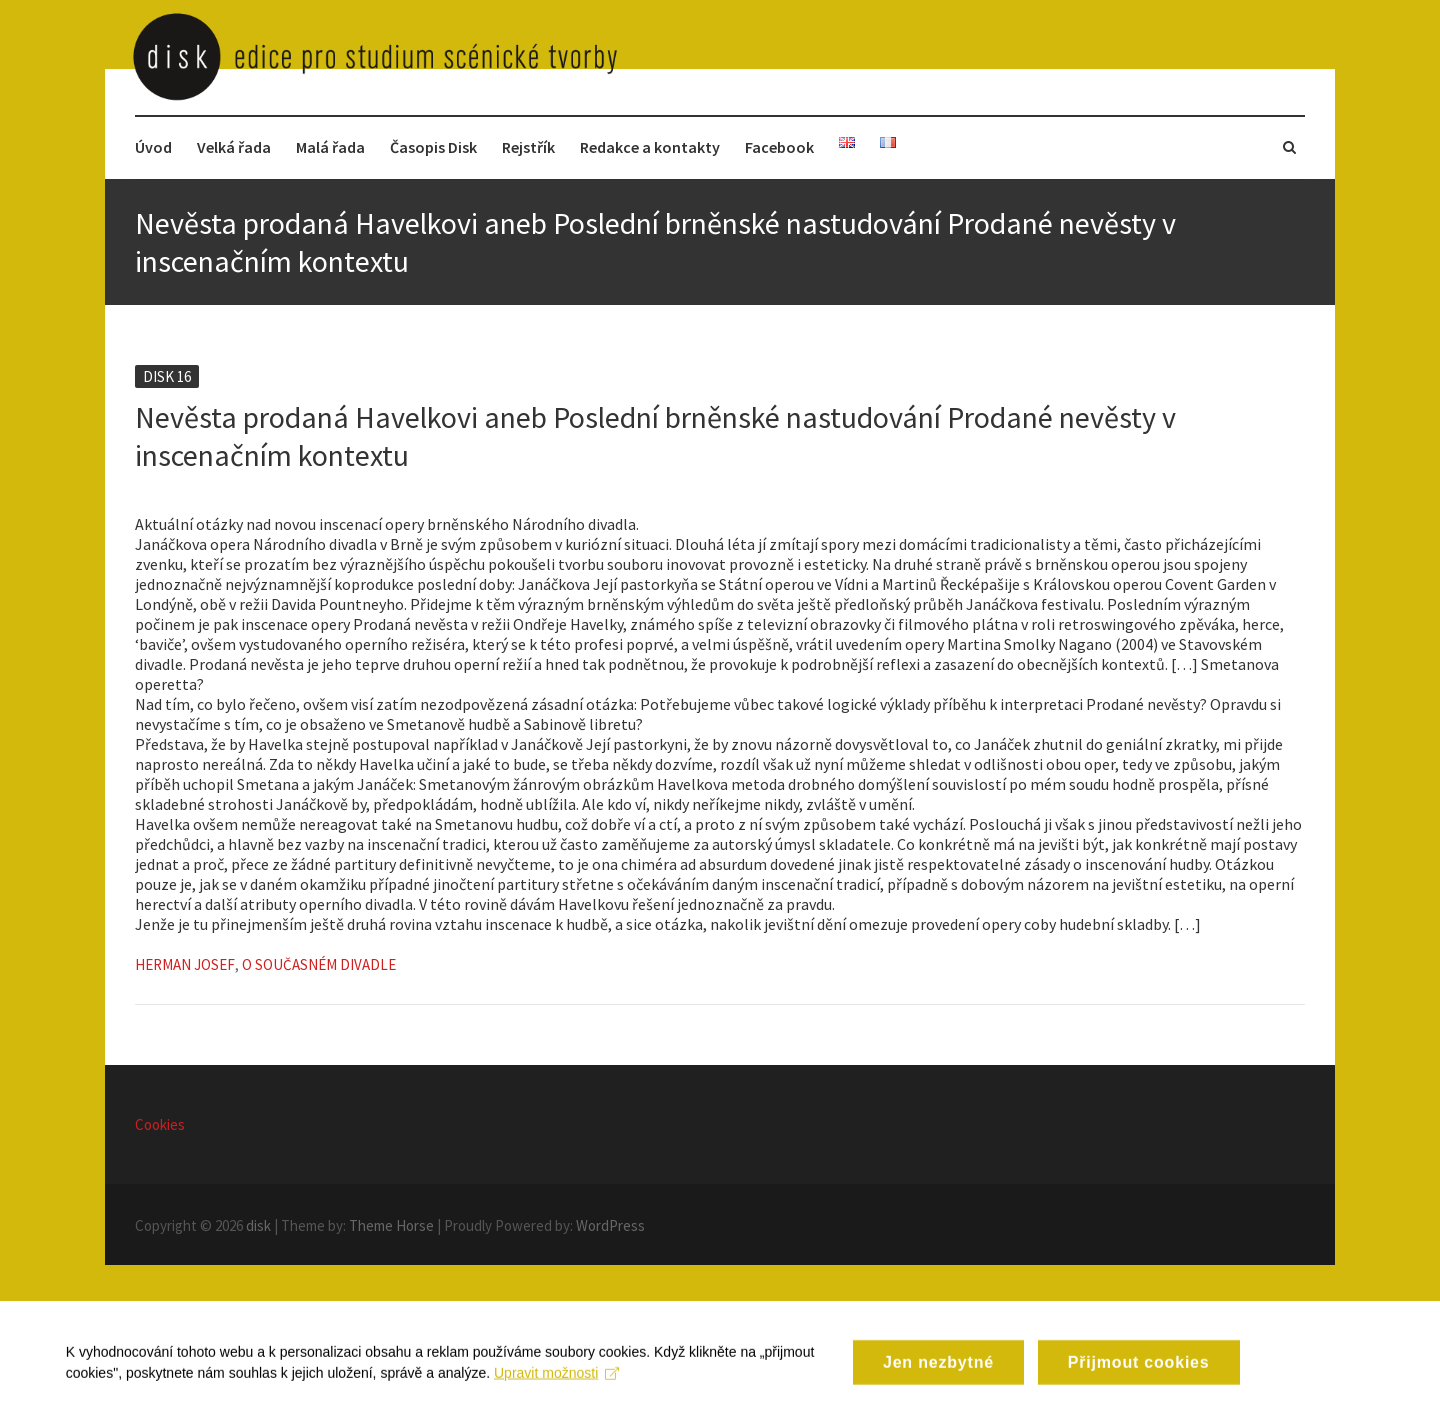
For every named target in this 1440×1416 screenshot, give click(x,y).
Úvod (153, 147)
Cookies (160, 1124)
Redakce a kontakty (650, 147)
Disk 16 (167, 376)
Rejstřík (528, 147)
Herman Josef (185, 964)
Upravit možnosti (560, 1388)
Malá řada (330, 147)
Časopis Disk (433, 147)
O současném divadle (319, 964)
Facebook (779, 147)
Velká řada (234, 147)
